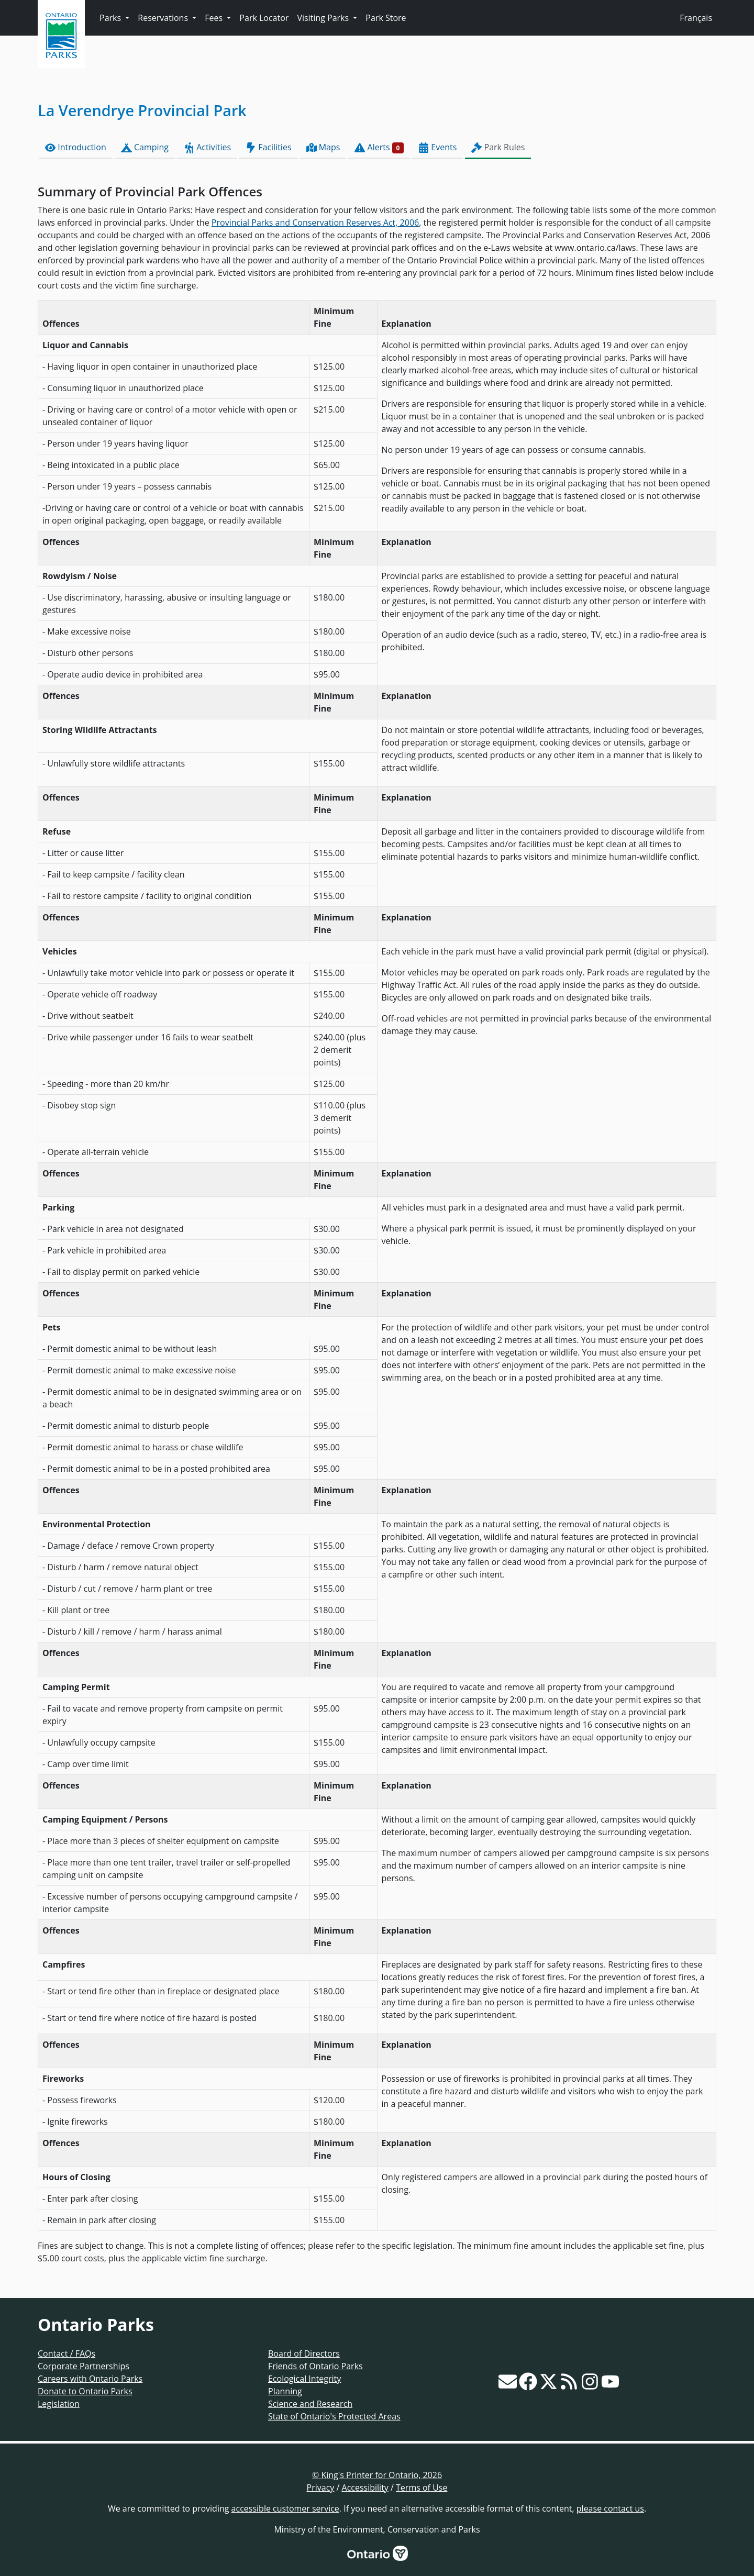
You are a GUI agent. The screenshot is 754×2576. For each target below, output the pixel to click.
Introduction (75, 147)
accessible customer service (285, 2508)
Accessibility (365, 2487)
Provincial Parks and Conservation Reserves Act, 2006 (315, 222)
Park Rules (498, 147)
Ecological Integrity (304, 2378)
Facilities (268, 147)
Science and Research (310, 2404)
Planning (285, 2391)
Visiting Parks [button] (324, 18)
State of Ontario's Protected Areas (334, 2416)
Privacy (321, 2487)
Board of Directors (304, 2353)
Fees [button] (215, 18)
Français (696, 18)
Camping (145, 147)
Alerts (379, 147)
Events (437, 147)
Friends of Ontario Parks (315, 2366)
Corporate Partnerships (83, 2366)
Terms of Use (421, 2487)
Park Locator (264, 18)
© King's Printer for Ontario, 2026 (377, 2475)
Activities (207, 147)
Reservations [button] (164, 18)
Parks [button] (111, 18)
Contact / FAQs (66, 2353)
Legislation (59, 2404)
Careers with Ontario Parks (90, 2378)
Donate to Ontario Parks (85, 2391)
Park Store (385, 18)
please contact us (610, 2508)
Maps (323, 147)
